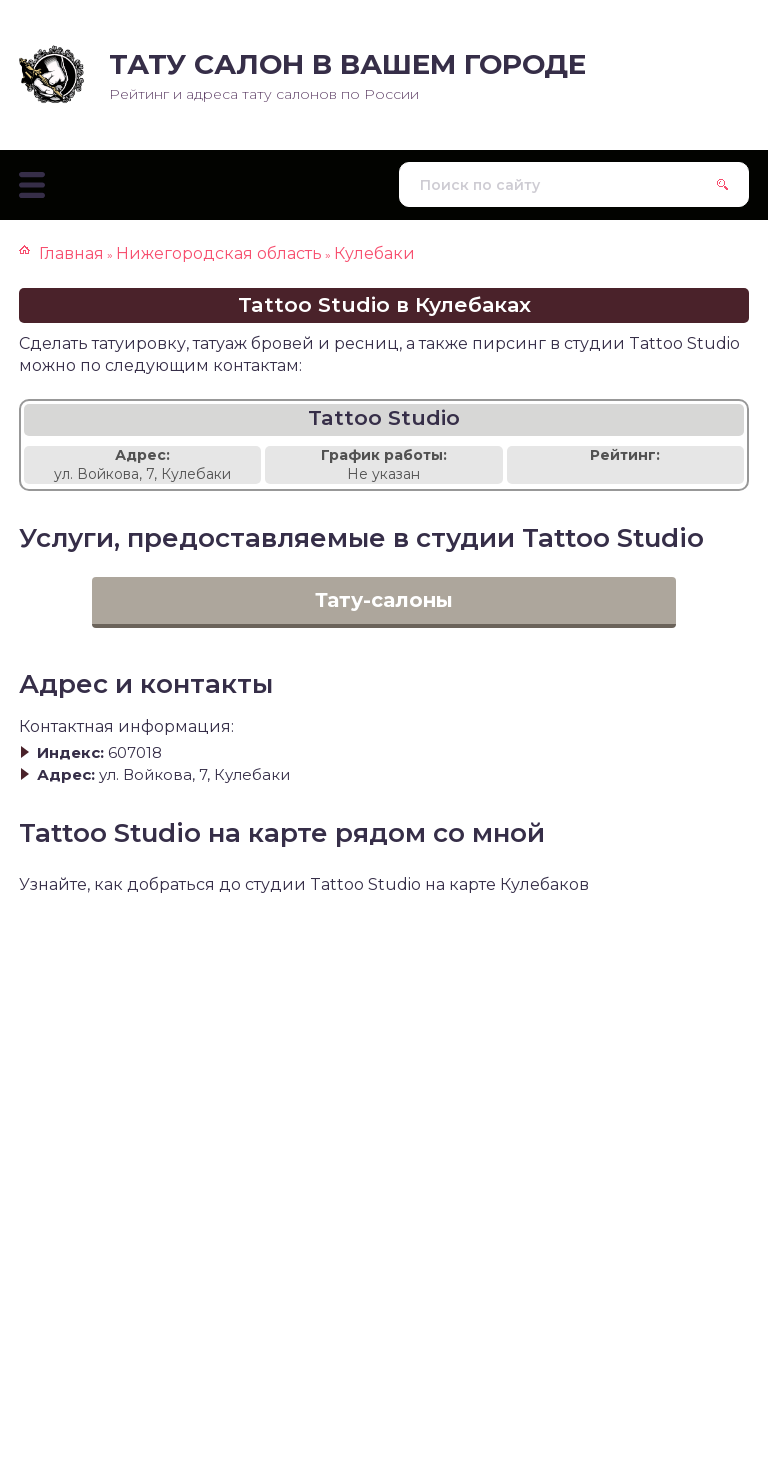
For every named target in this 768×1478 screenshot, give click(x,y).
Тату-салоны (384, 600)
